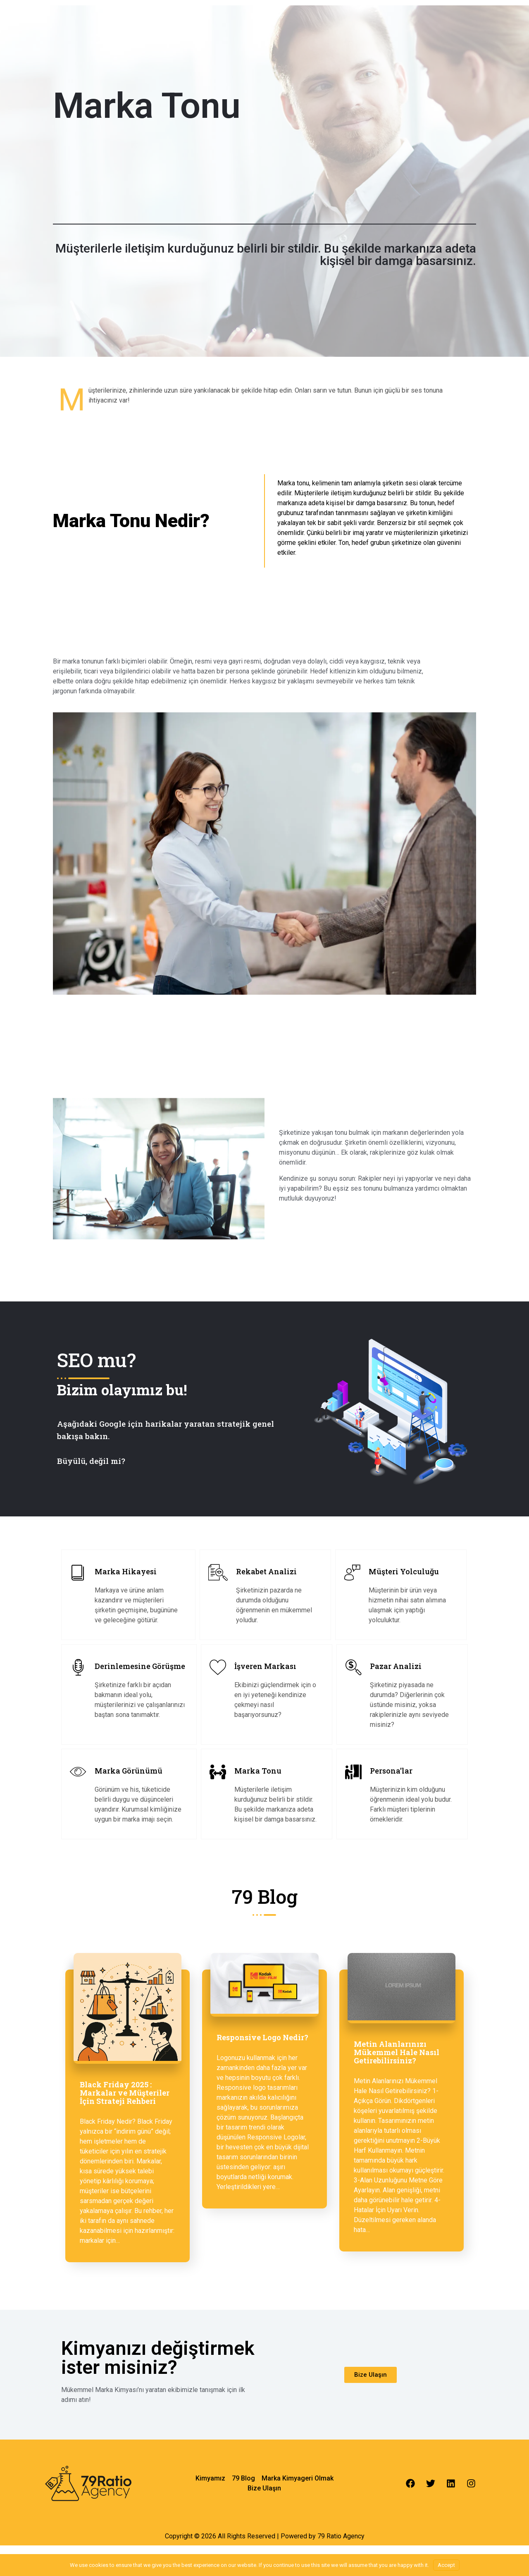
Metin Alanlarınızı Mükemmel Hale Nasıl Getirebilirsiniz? (396, 2052)
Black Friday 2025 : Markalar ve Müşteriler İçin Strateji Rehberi (124, 2092)
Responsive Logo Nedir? (262, 2037)
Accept (446, 2565)
